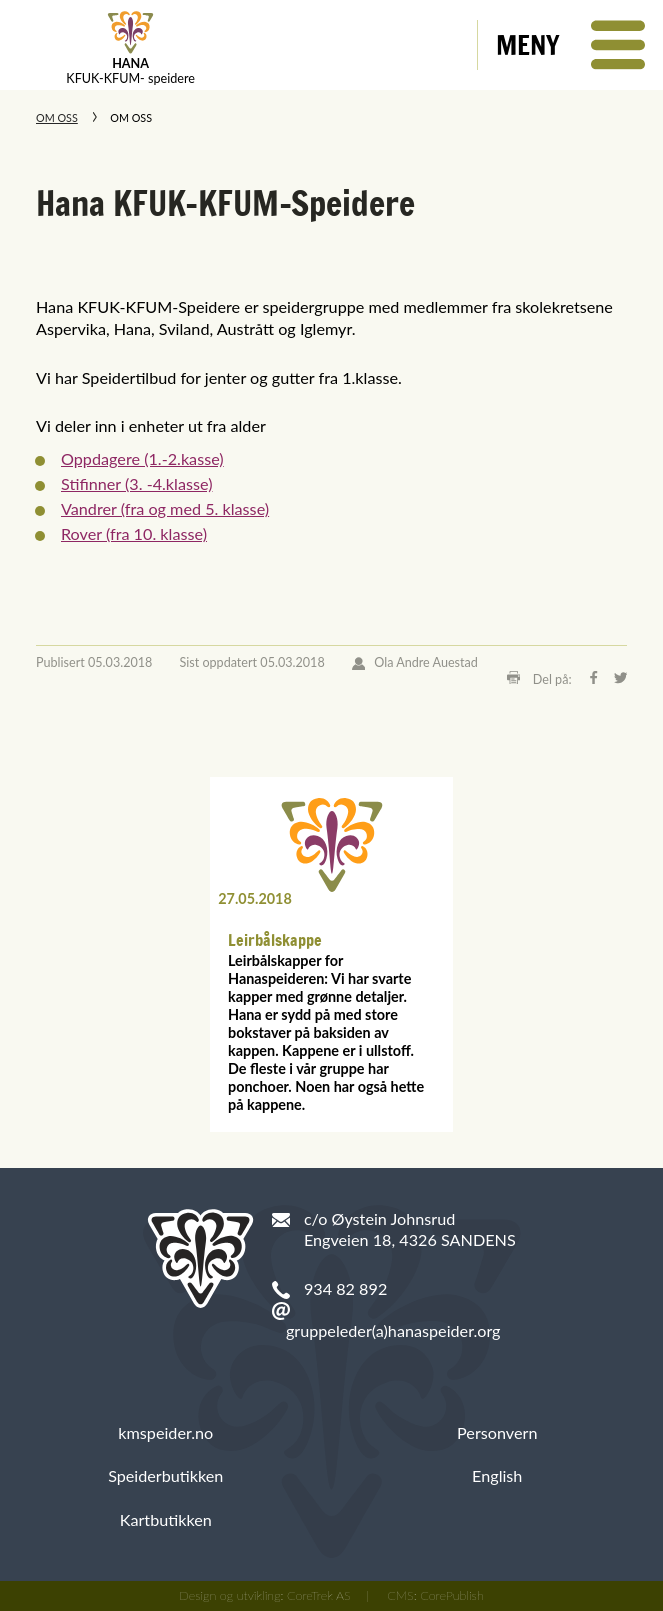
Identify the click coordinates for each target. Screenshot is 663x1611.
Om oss (57, 117)
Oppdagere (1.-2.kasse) (142, 458)
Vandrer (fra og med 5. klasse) (165, 508)
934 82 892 (345, 1288)
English (497, 1475)
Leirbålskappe (275, 940)
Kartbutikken (166, 1519)
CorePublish (452, 1595)
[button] (570, 45)
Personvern (497, 1432)
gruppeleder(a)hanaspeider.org (393, 1330)
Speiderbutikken (165, 1475)
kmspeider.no (165, 1432)
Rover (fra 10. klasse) (134, 533)
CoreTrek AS (319, 1595)
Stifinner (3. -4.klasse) (136, 483)
